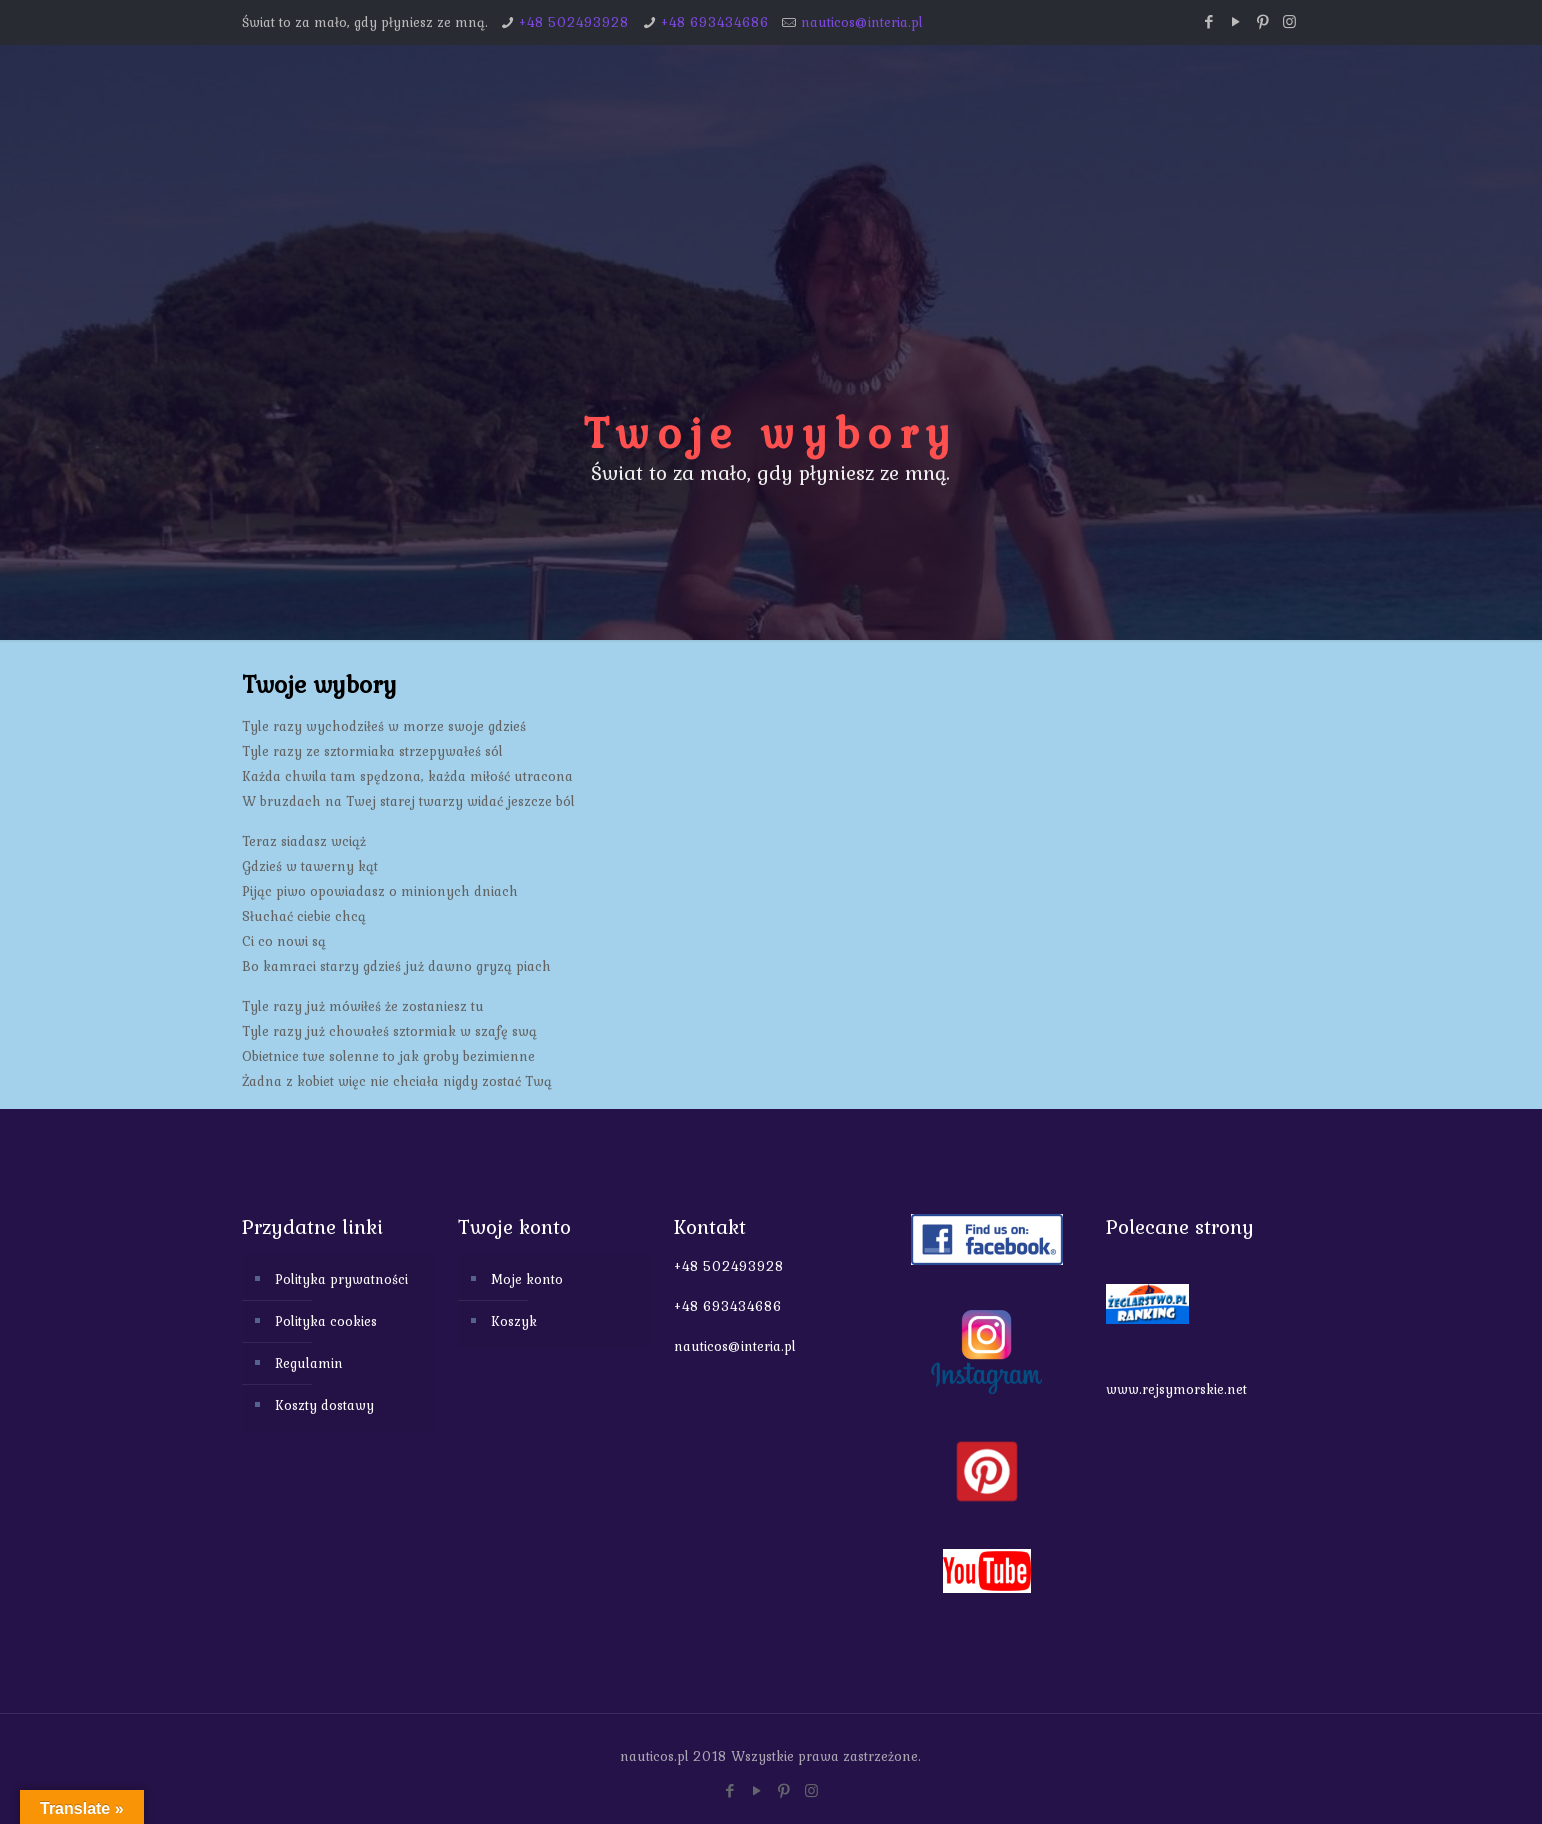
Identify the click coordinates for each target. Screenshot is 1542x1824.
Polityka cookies (326, 1321)
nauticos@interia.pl (862, 22)
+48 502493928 (574, 22)
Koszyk (514, 1321)
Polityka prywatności (341, 1279)
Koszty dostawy (324, 1405)
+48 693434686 (715, 22)
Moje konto (527, 1279)
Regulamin (309, 1363)
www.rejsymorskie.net (1176, 1389)
